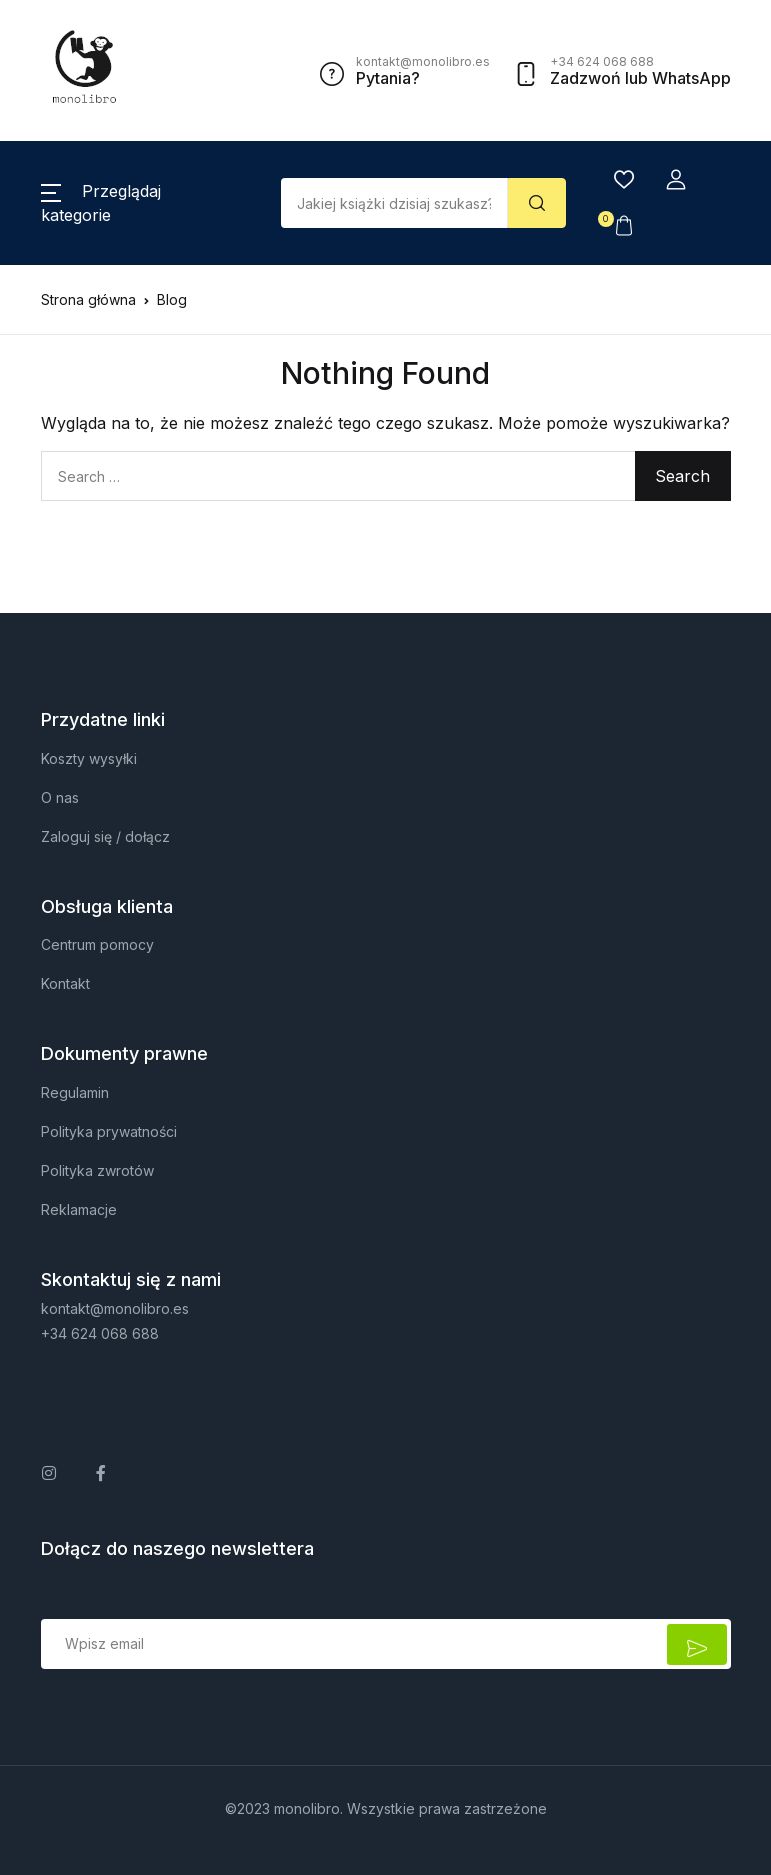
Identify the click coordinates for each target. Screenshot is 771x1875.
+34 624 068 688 (100, 1333)
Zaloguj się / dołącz (105, 836)
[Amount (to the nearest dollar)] (394, 203)
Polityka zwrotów (97, 1170)
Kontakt (65, 983)
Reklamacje (79, 1209)
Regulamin (75, 1092)
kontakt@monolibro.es (115, 1308)
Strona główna (88, 299)
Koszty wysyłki (89, 758)
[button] (676, 180)
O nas (60, 797)
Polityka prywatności (109, 1131)
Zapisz (697, 1644)
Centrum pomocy (97, 944)
